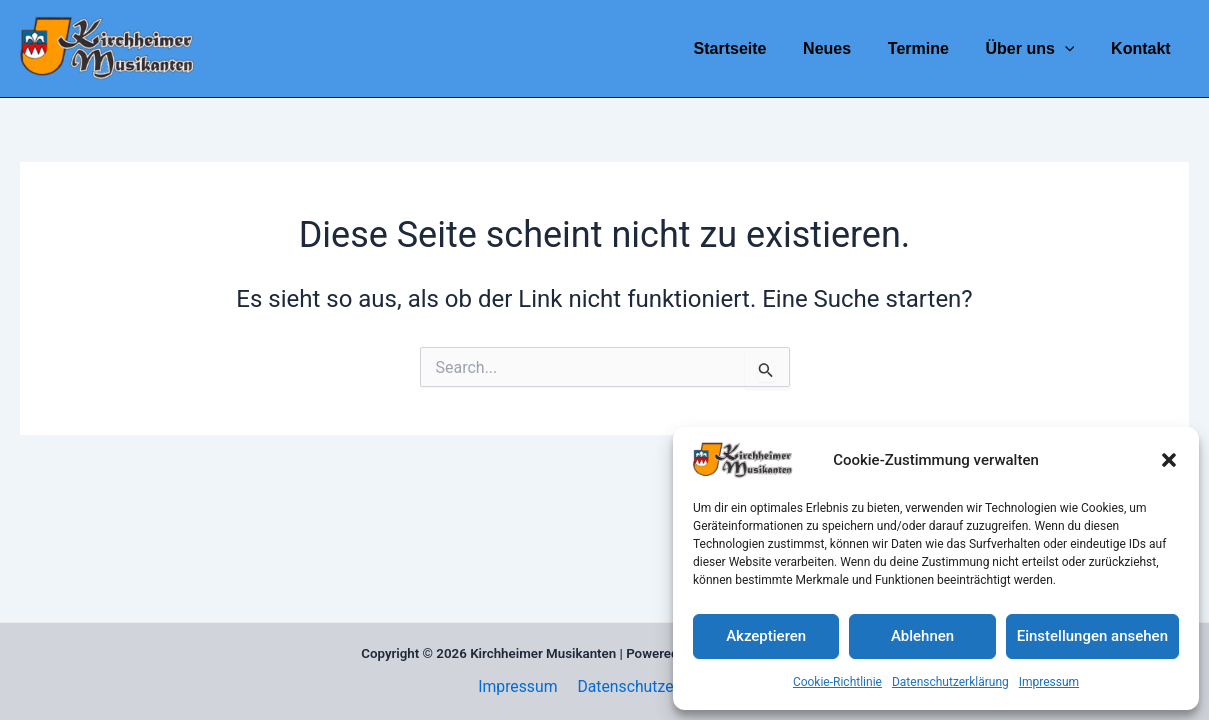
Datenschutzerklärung (950, 682)
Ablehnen (922, 636)
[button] (1169, 460)
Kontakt (1143, 48)
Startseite (750, 48)
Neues (843, 48)
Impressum (1049, 682)
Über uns (1037, 48)
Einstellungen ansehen (1092, 636)
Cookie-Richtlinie (837, 682)
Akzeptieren (766, 636)
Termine (929, 48)
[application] (1072, 48)
